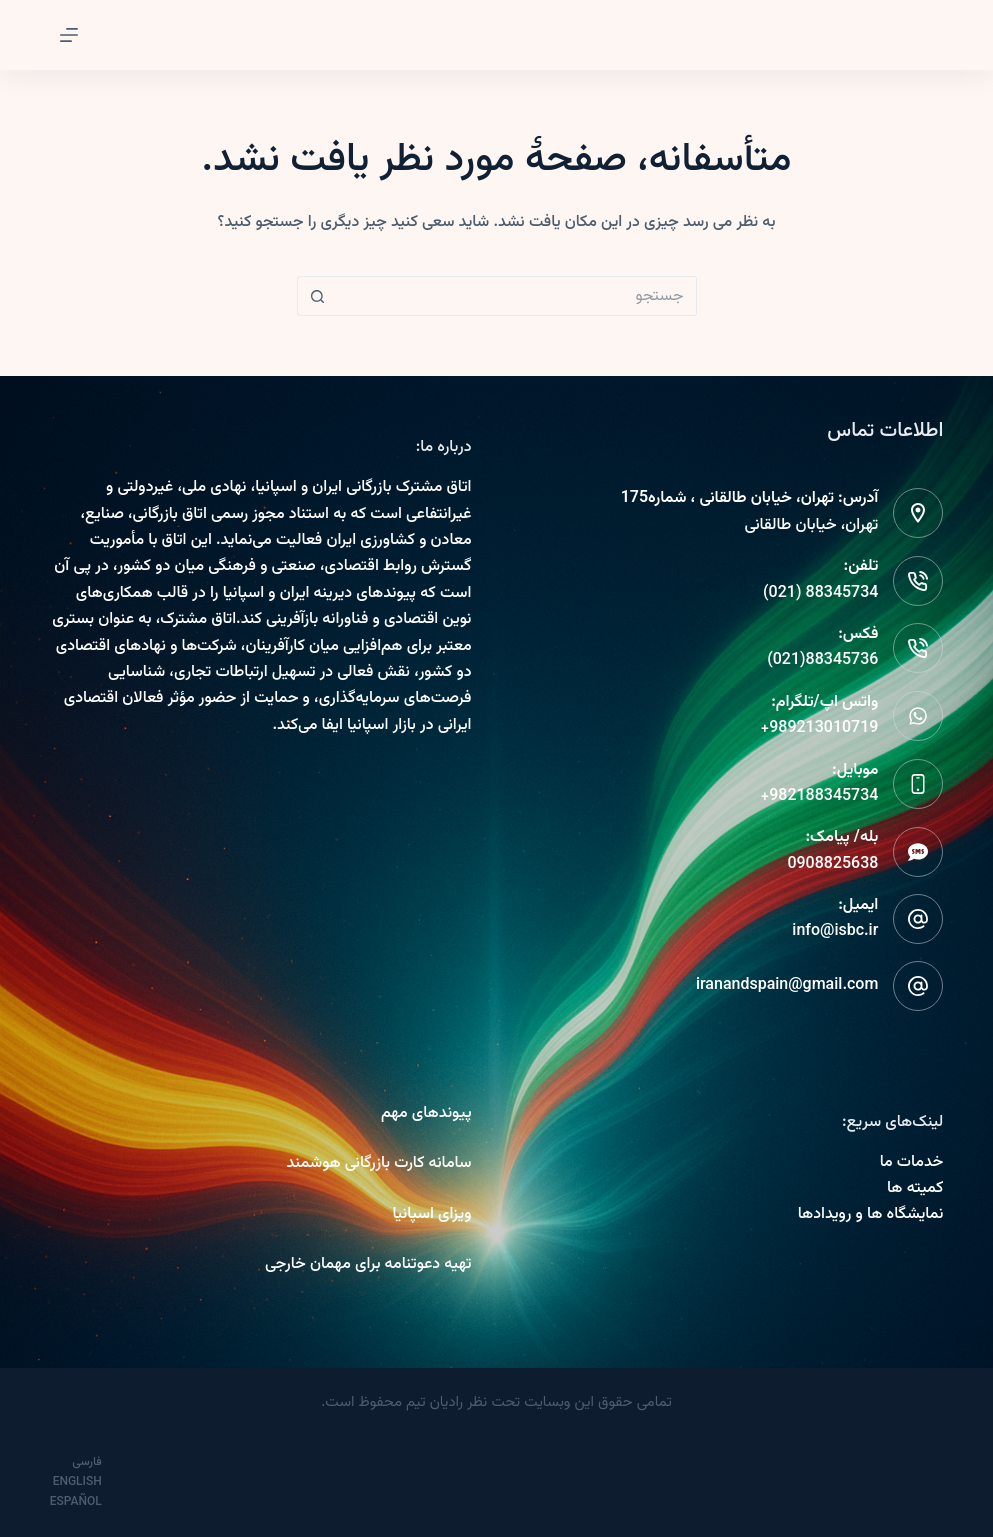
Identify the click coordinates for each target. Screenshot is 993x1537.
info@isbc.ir (835, 931)
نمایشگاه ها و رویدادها (871, 1214)
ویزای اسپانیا (431, 1214)
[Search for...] (517, 296)
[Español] (85, 1502)
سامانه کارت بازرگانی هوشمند (378, 1163)
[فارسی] (95, 1462)
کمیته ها (915, 1188)
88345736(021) (822, 660)
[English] (86, 1482)
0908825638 (832, 864)
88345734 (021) (820, 593)
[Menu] (69, 35)
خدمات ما (912, 1162)
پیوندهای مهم (426, 1113)
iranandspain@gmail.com (787, 985)
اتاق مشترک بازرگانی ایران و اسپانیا (363, 487)
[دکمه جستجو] (317, 296)
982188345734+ (820, 796)
